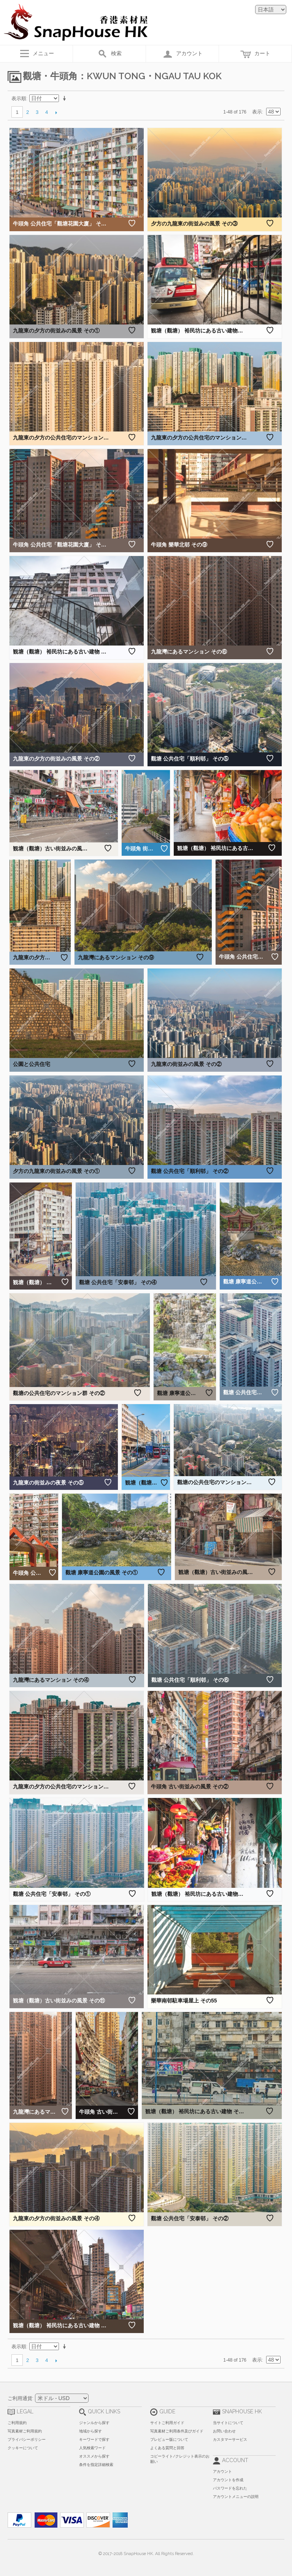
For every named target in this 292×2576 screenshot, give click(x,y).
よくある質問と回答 (167, 2448)
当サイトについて (228, 2423)
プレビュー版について (169, 2439)
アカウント (222, 2471)
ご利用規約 (17, 2423)
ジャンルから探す (94, 2423)
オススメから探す (94, 2456)
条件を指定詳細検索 (96, 2465)
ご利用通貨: (20, 2398)
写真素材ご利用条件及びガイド (176, 2431)
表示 (257, 112)
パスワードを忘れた (230, 2488)
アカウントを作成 (228, 2480)
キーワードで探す (94, 2439)
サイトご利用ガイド (167, 2423)
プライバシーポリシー (27, 2439)
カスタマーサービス (230, 2439)
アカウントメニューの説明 (236, 2497)
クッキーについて (23, 2448)
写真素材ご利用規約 (25, 2431)
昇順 (65, 98)
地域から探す (90, 2431)
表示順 (18, 98)
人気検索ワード (92, 2448)
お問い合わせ (224, 2431)
